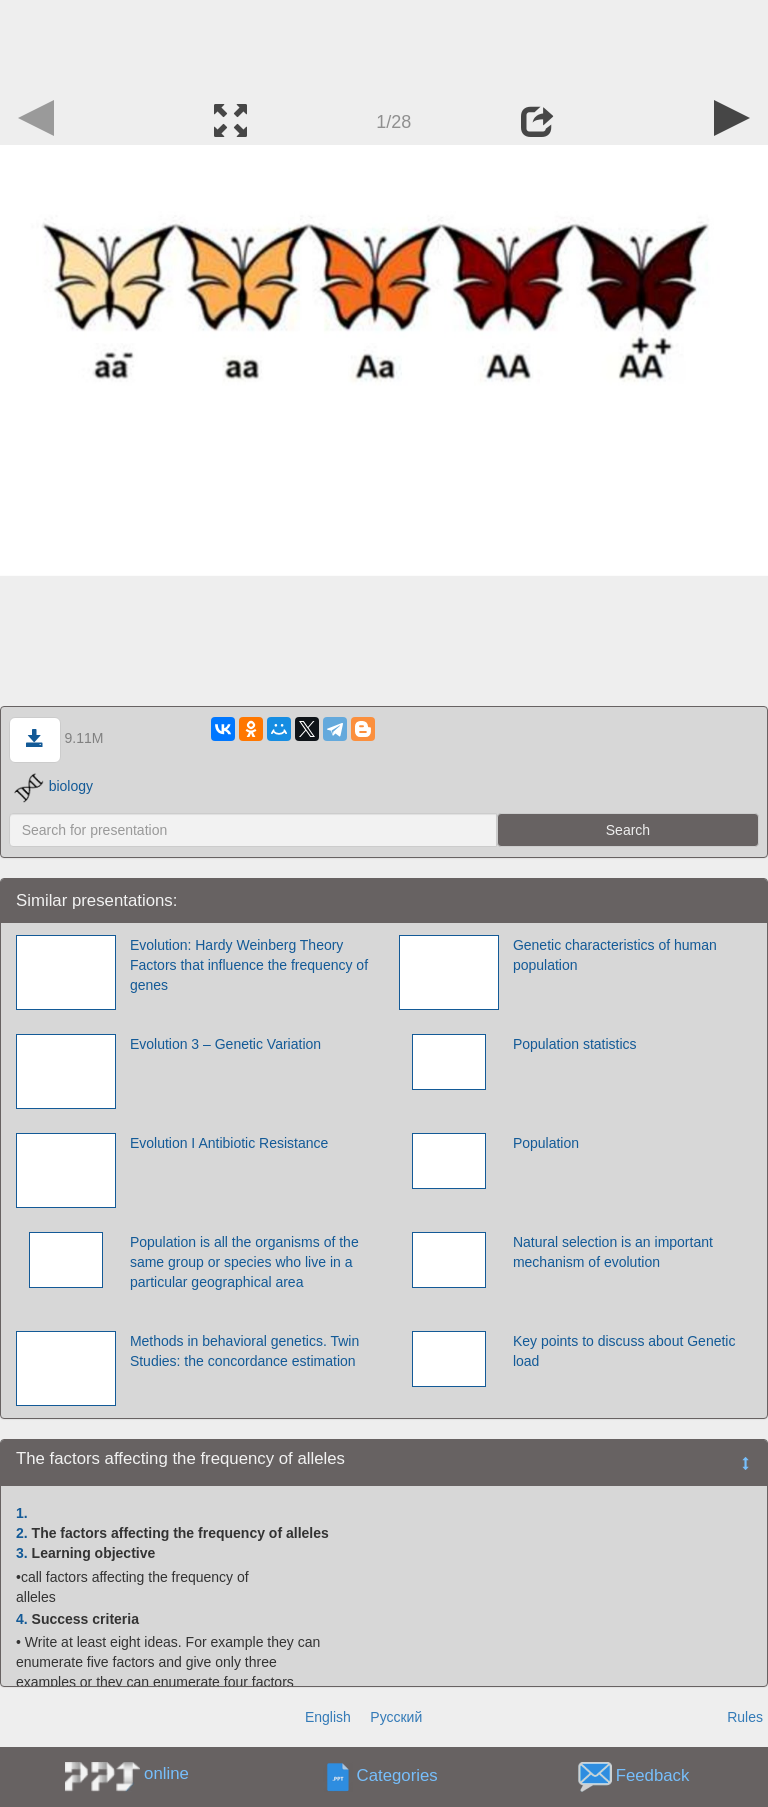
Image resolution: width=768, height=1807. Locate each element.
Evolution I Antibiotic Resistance (229, 1143)
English (328, 1717)
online (166, 1773)
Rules (745, 1717)
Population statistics (575, 1044)
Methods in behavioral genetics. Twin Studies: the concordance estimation (244, 1351)
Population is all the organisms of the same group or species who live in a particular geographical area (244, 1262)
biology (53, 786)
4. (22, 1619)
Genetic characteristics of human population (615, 955)
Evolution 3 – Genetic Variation (225, 1044)
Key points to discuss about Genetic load (624, 1351)
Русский (396, 1717)
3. (22, 1553)
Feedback (653, 1775)
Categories (397, 1775)
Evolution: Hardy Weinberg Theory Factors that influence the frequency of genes (249, 965)
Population (546, 1143)
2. (22, 1533)
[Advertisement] (384, 45)
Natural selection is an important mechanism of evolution (613, 1252)
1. (22, 1513)
